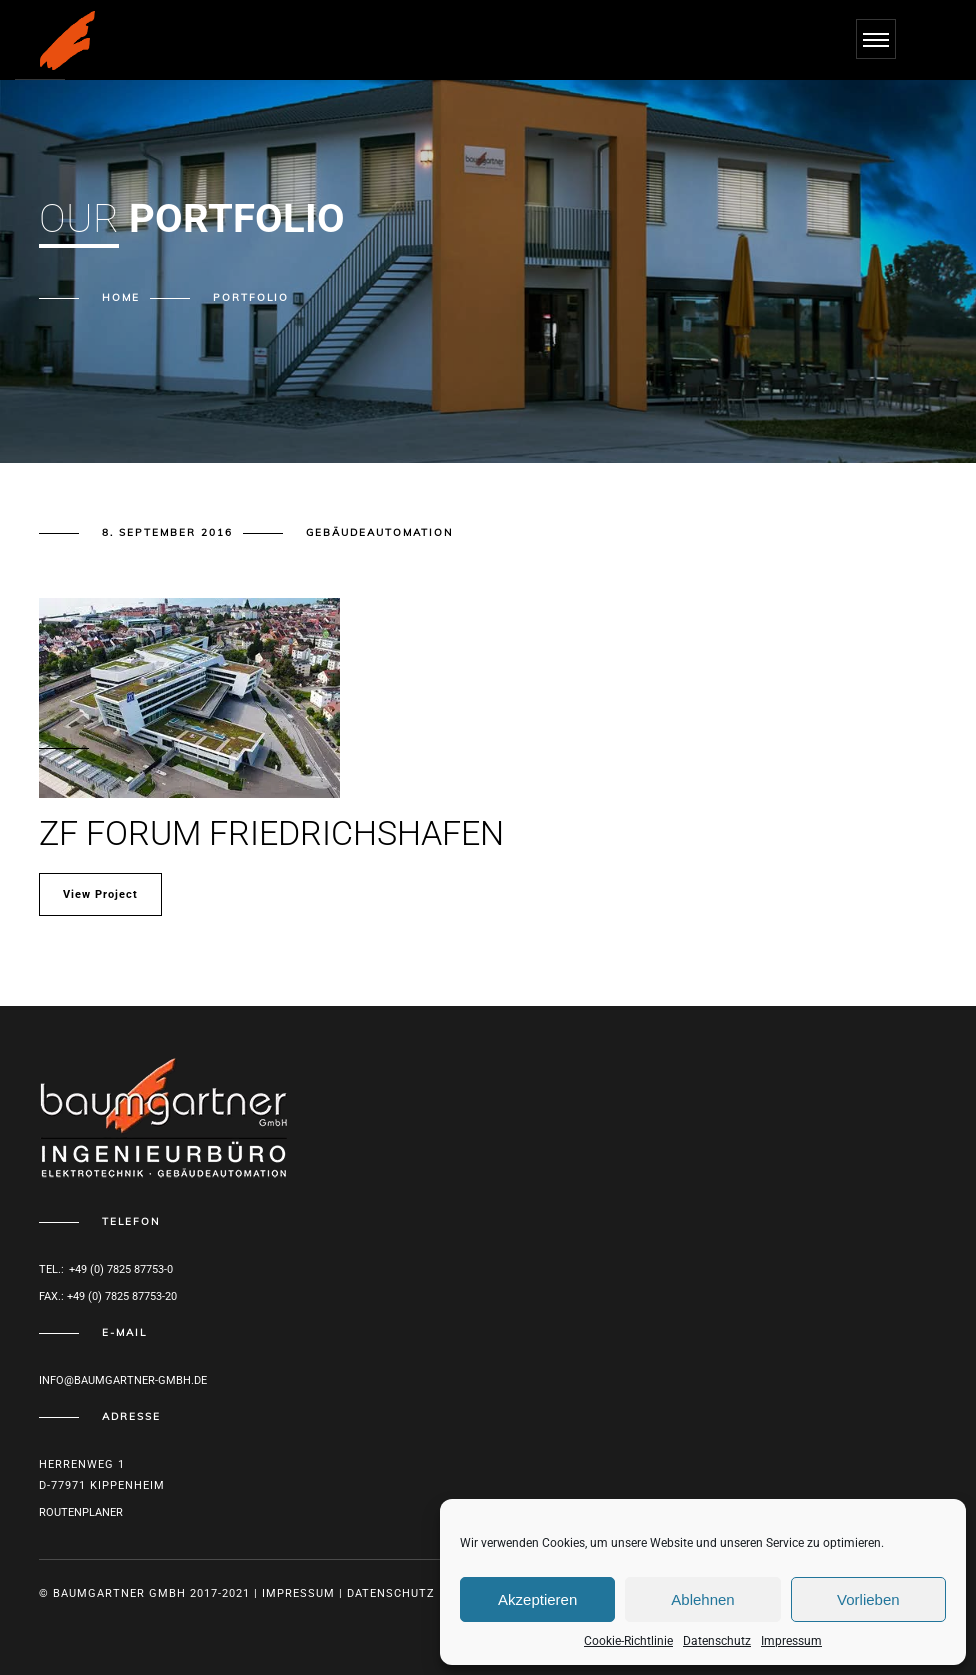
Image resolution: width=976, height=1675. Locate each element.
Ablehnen (702, 1599)
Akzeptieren (537, 1599)
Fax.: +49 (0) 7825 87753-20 (108, 1296)
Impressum (791, 1641)
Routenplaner (81, 1512)
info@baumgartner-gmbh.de (123, 1380)
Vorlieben (868, 1599)
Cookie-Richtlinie (628, 1641)
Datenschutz (717, 1641)
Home (121, 297)
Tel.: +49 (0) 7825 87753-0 (106, 1269)
